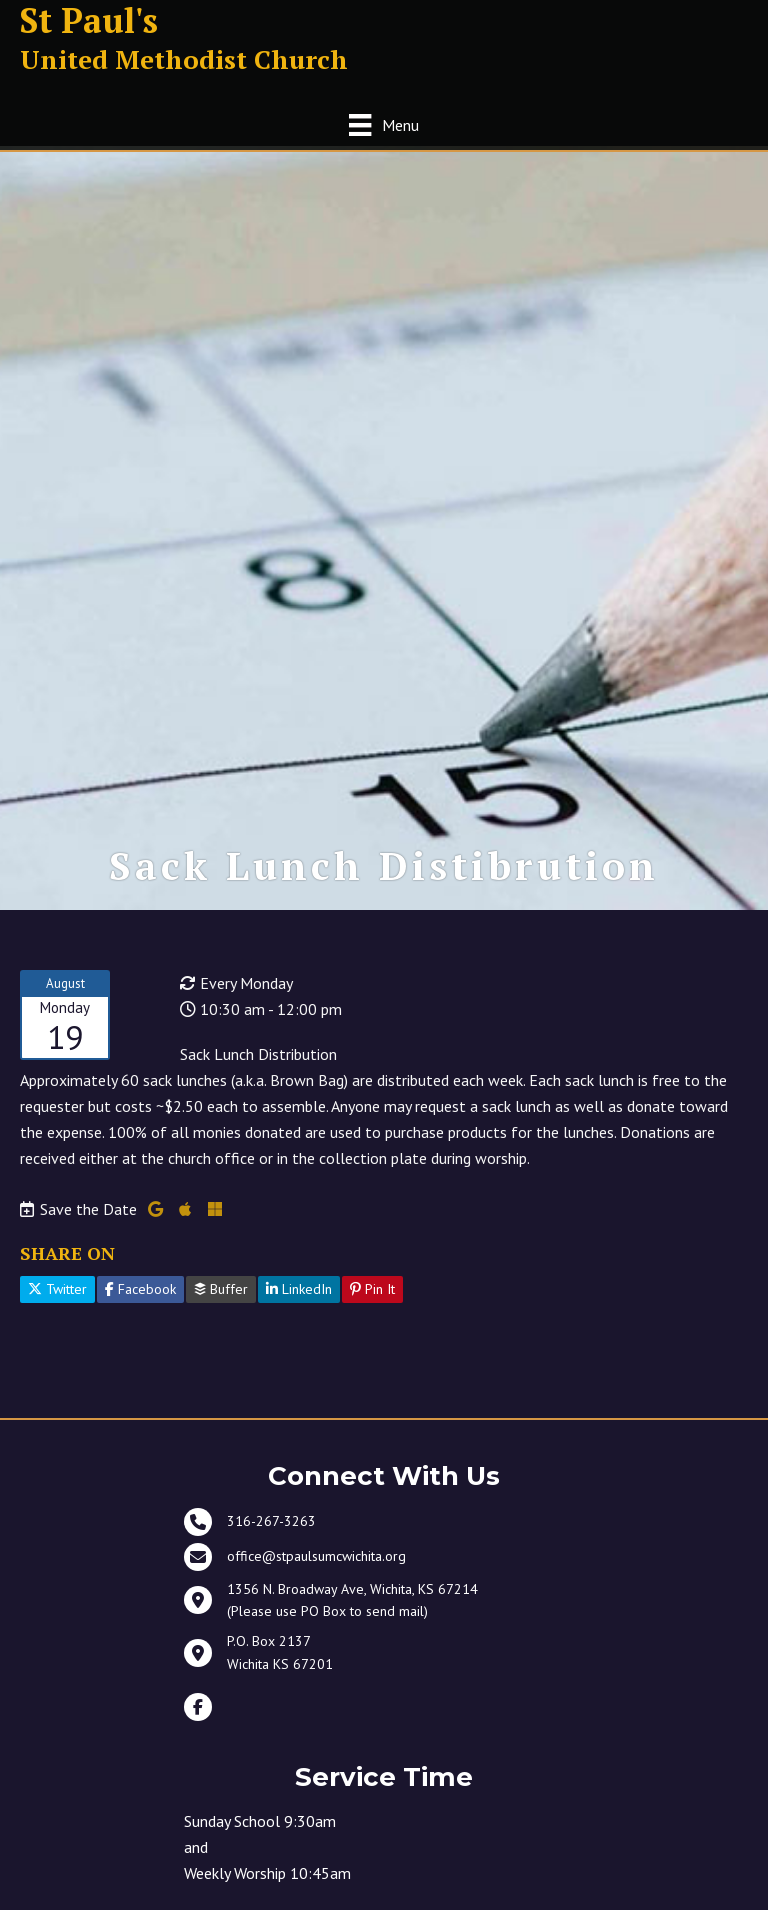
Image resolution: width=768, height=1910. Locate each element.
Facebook (140, 1296)
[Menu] (383, 124)
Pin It (372, 1296)
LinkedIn (299, 1296)
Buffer (221, 1296)
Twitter (57, 1296)
